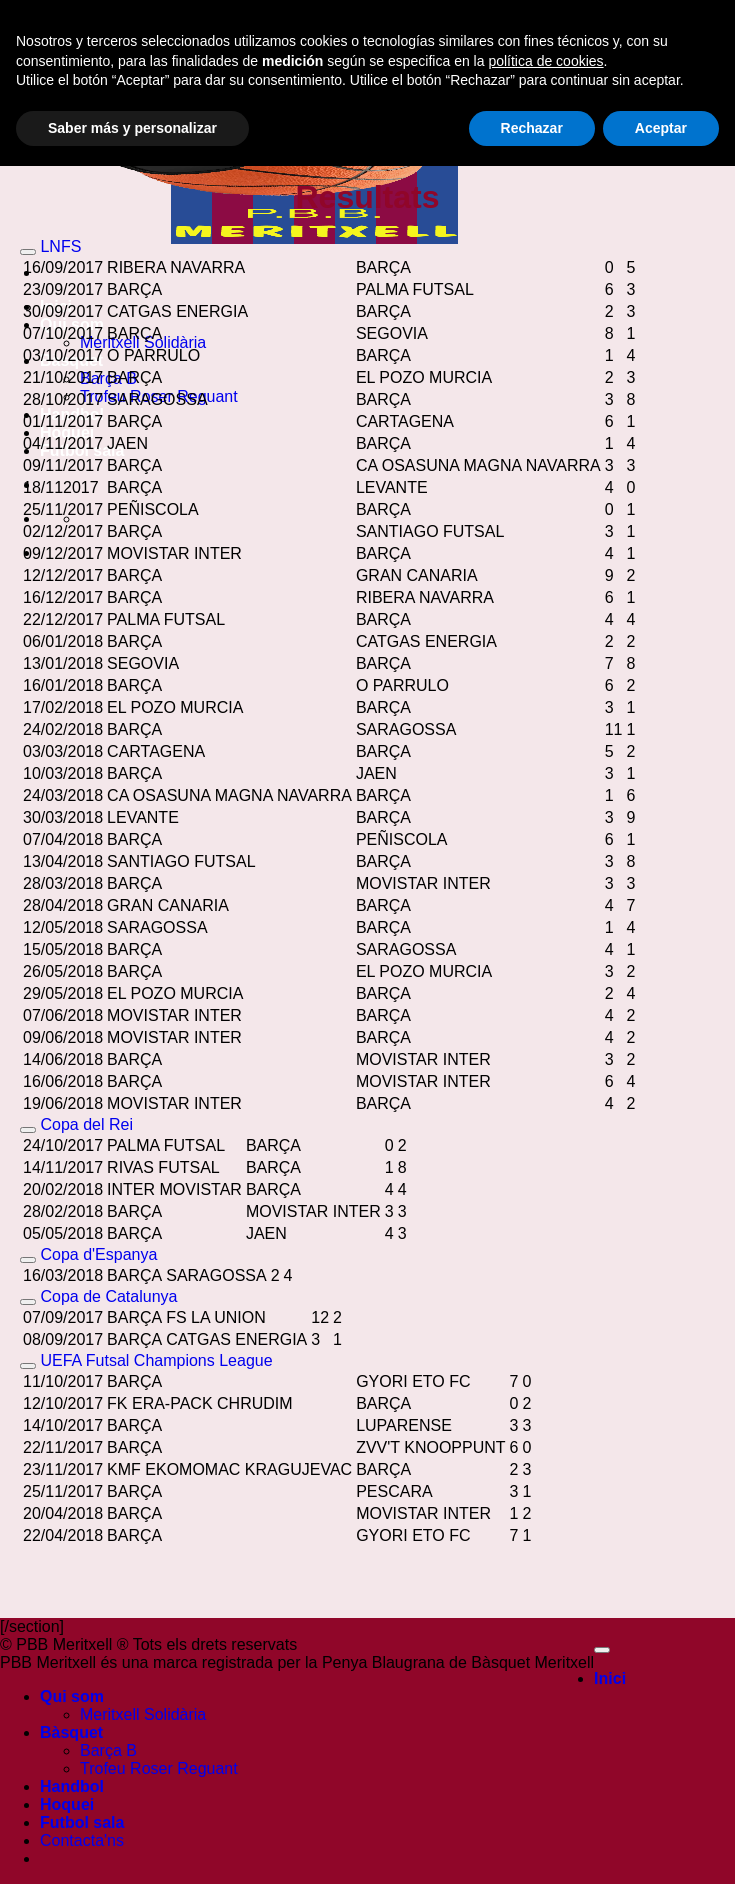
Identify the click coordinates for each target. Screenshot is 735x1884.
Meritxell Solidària (143, 1714)
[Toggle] (28, 252)
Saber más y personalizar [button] (132, 1845)
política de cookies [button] (545, 1778)
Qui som (72, 1696)
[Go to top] (602, 1650)
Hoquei (67, 432)
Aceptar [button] (661, 1845)
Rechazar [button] (532, 1845)
